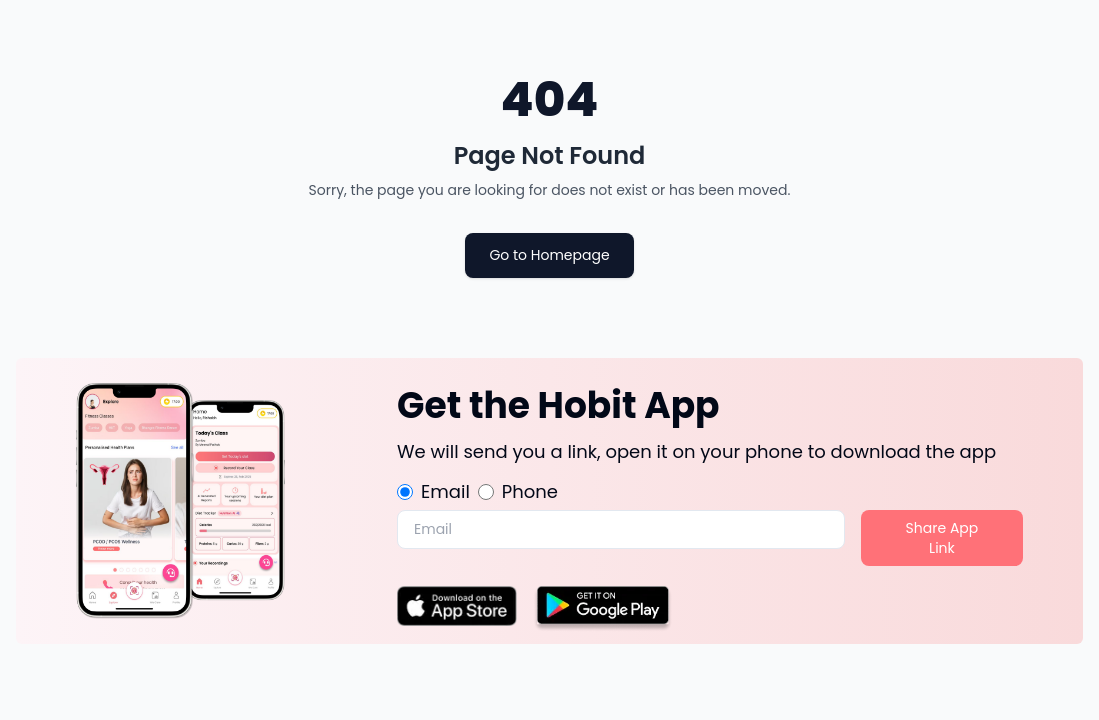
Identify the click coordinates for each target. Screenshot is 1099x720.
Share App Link (942, 538)
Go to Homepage (549, 255)
